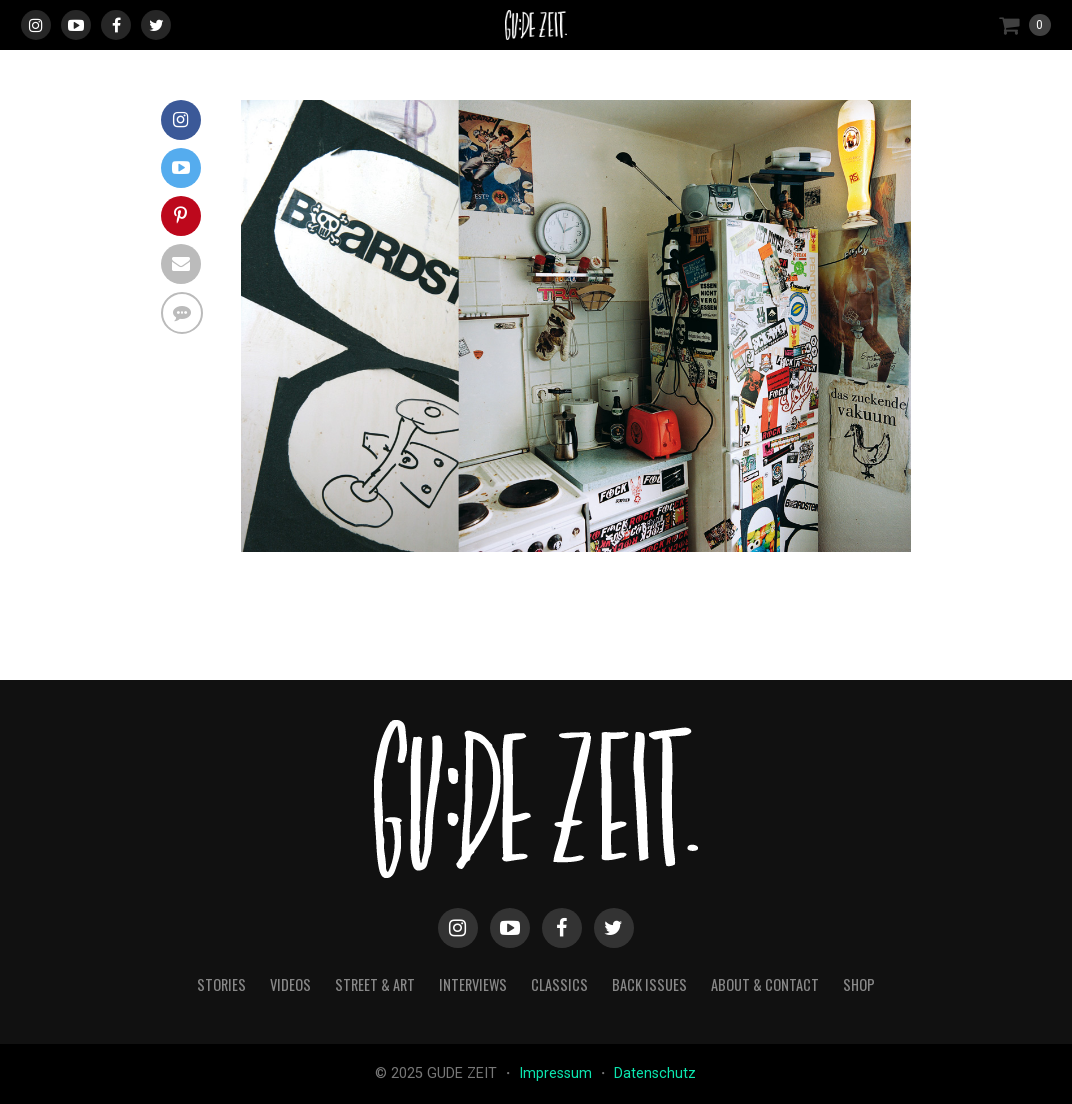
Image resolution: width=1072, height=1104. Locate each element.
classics (559, 984)
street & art (375, 984)
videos (290, 984)
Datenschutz (655, 1073)
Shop (859, 984)
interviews (473, 984)
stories (221, 984)
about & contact (765, 984)
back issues (649, 984)
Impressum (557, 1073)
